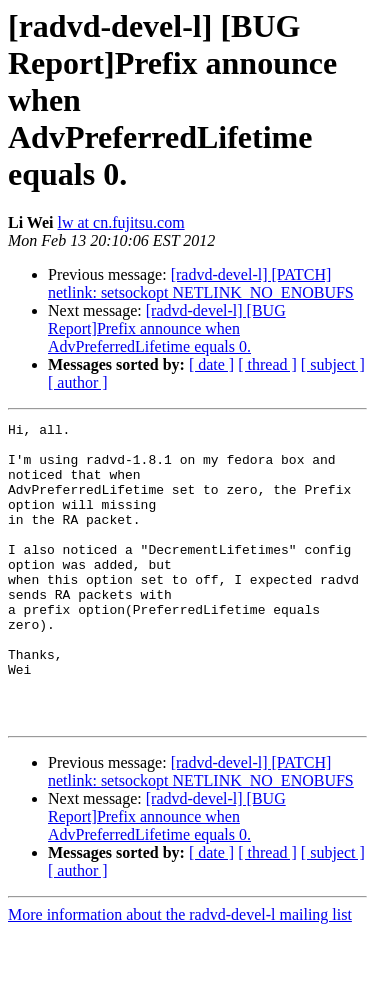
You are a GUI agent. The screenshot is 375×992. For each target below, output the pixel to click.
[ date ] (211, 364)
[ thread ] (267, 364)
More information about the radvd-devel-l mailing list (180, 974)
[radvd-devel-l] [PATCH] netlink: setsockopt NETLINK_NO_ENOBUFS (201, 283)
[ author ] (78, 382)
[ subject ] (333, 364)
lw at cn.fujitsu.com (121, 222)
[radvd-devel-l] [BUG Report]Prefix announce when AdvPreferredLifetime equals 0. (167, 328)
